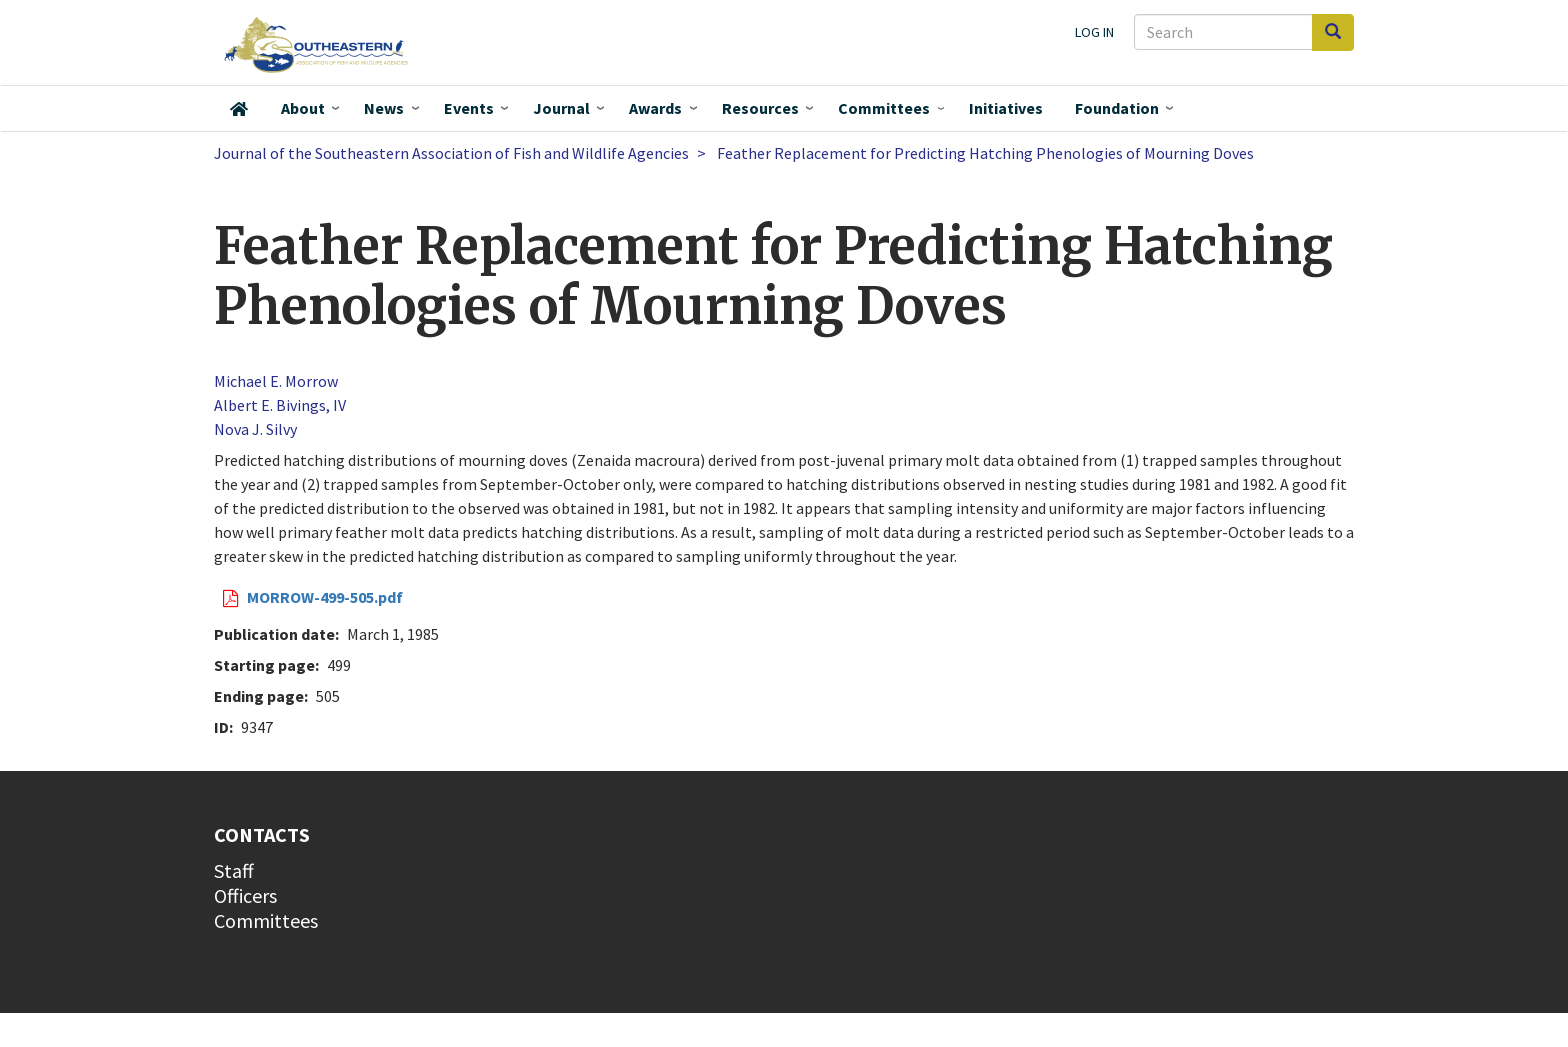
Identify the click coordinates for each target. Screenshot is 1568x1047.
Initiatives (1006, 108)
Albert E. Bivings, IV (280, 405)
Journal (561, 108)
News (384, 108)
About (303, 108)
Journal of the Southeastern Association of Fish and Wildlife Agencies (451, 153)
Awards (655, 108)
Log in (1094, 32)
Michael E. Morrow (276, 381)
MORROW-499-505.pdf (325, 597)
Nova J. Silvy (255, 429)
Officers (245, 895)
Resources (760, 108)
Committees (884, 108)
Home (239, 109)
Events (469, 108)
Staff (234, 870)
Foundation (1117, 108)
